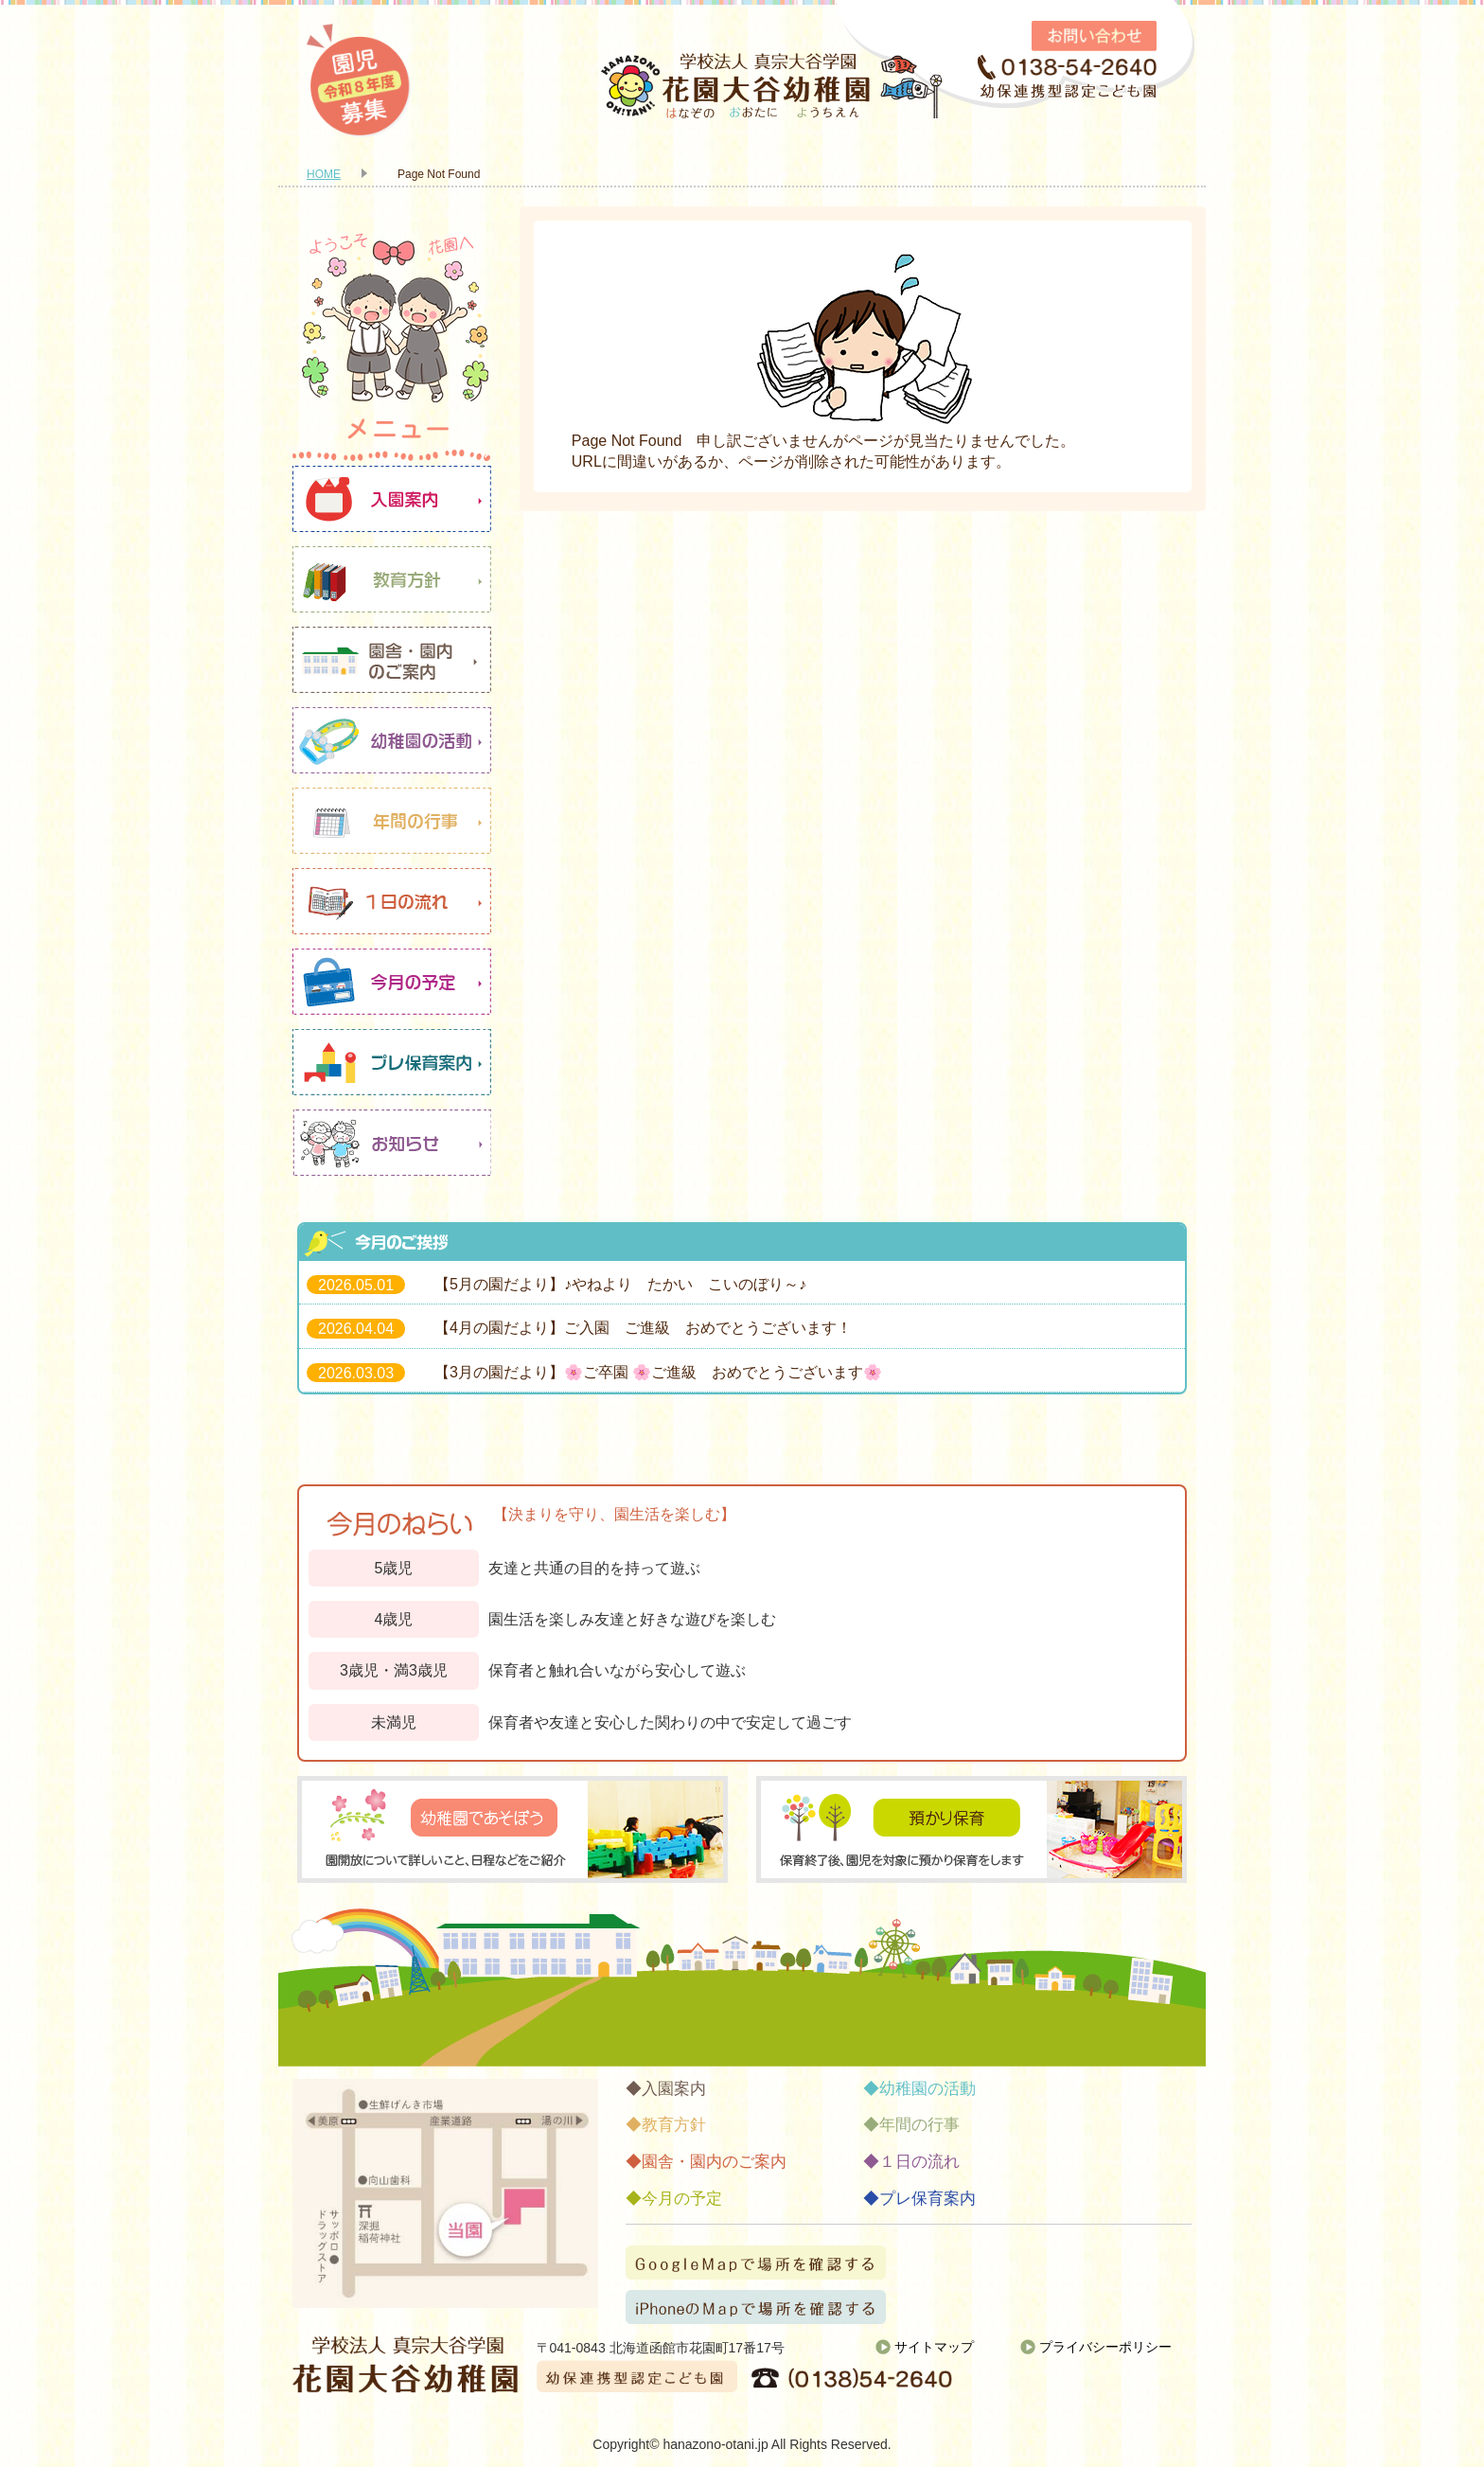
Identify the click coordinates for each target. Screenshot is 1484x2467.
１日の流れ (391, 901)
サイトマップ (934, 2346)
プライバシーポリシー (1105, 2346)
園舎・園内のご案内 (391, 660)
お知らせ (391, 1142)
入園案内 (391, 499)
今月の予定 (391, 982)
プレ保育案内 (391, 1062)
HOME (324, 174)
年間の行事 (391, 821)
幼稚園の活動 (391, 740)
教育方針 (391, 579)
